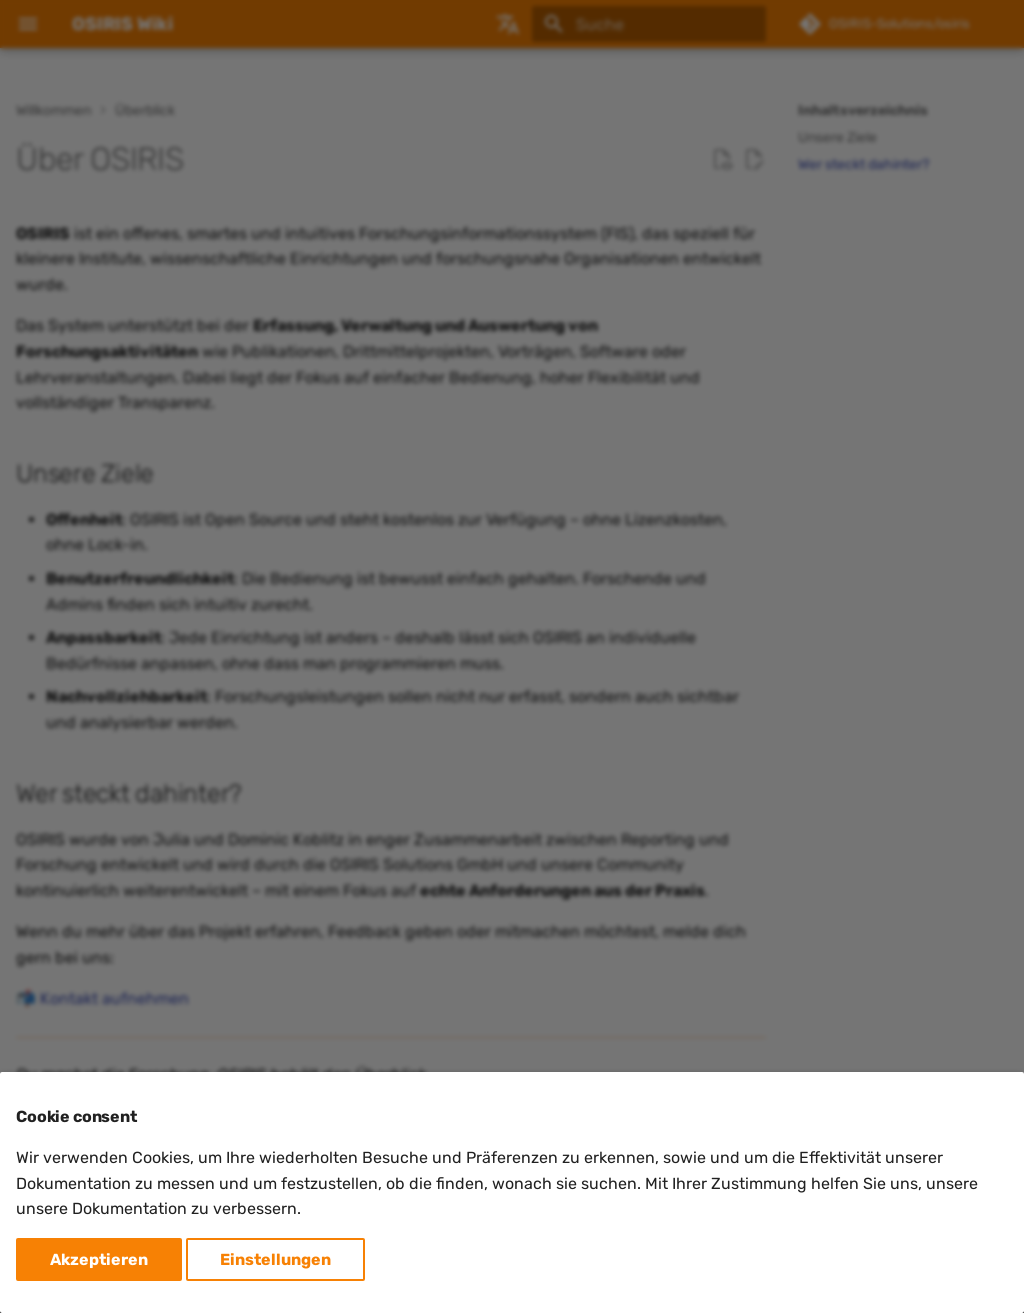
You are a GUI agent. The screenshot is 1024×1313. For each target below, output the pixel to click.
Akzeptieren (99, 1259)
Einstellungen (275, 1259)
